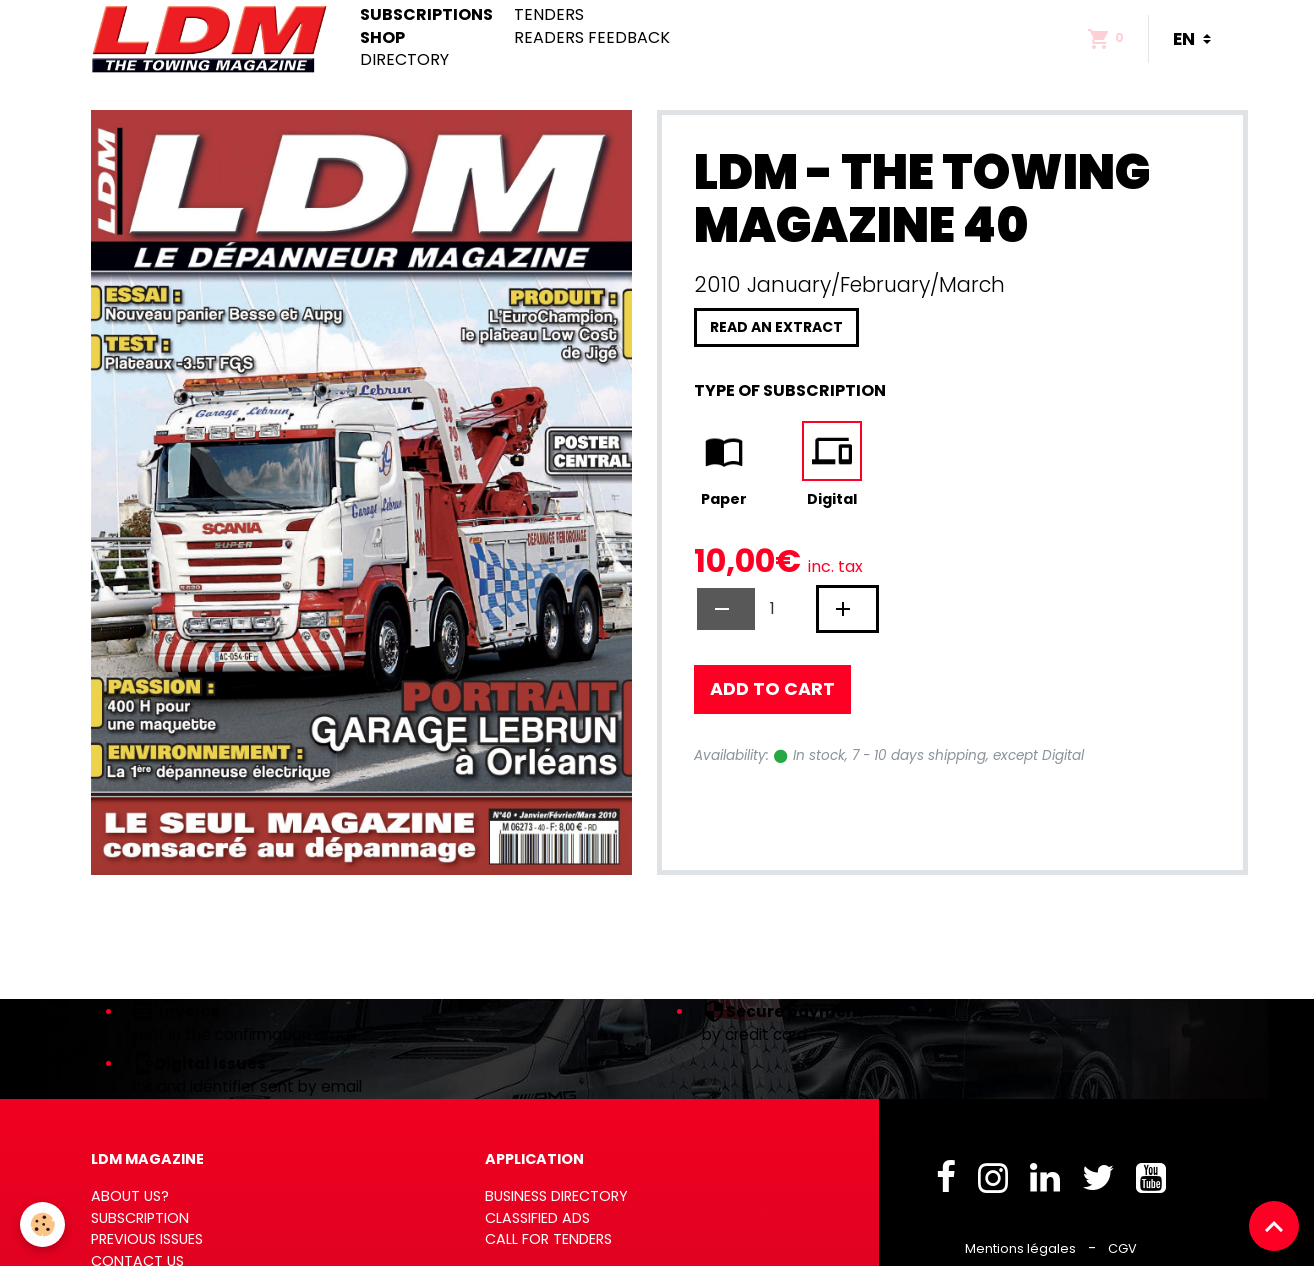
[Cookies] (42, 1224)
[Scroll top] (1274, 1226)
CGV (1122, 1248)
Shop (382, 38)
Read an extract (776, 327)
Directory (404, 60)
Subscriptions (426, 15)
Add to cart (772, 689)
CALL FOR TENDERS (548, 1239)
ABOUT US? (130, 1196)
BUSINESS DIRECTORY (556, 1196)
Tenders (549, 15)
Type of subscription (790, 390)
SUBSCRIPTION (140, 1218)
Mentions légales (1020, 1248)
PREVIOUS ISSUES (147, 1239)
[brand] (213, 39)
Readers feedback (592, 38)
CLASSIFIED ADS (537, 1218)
